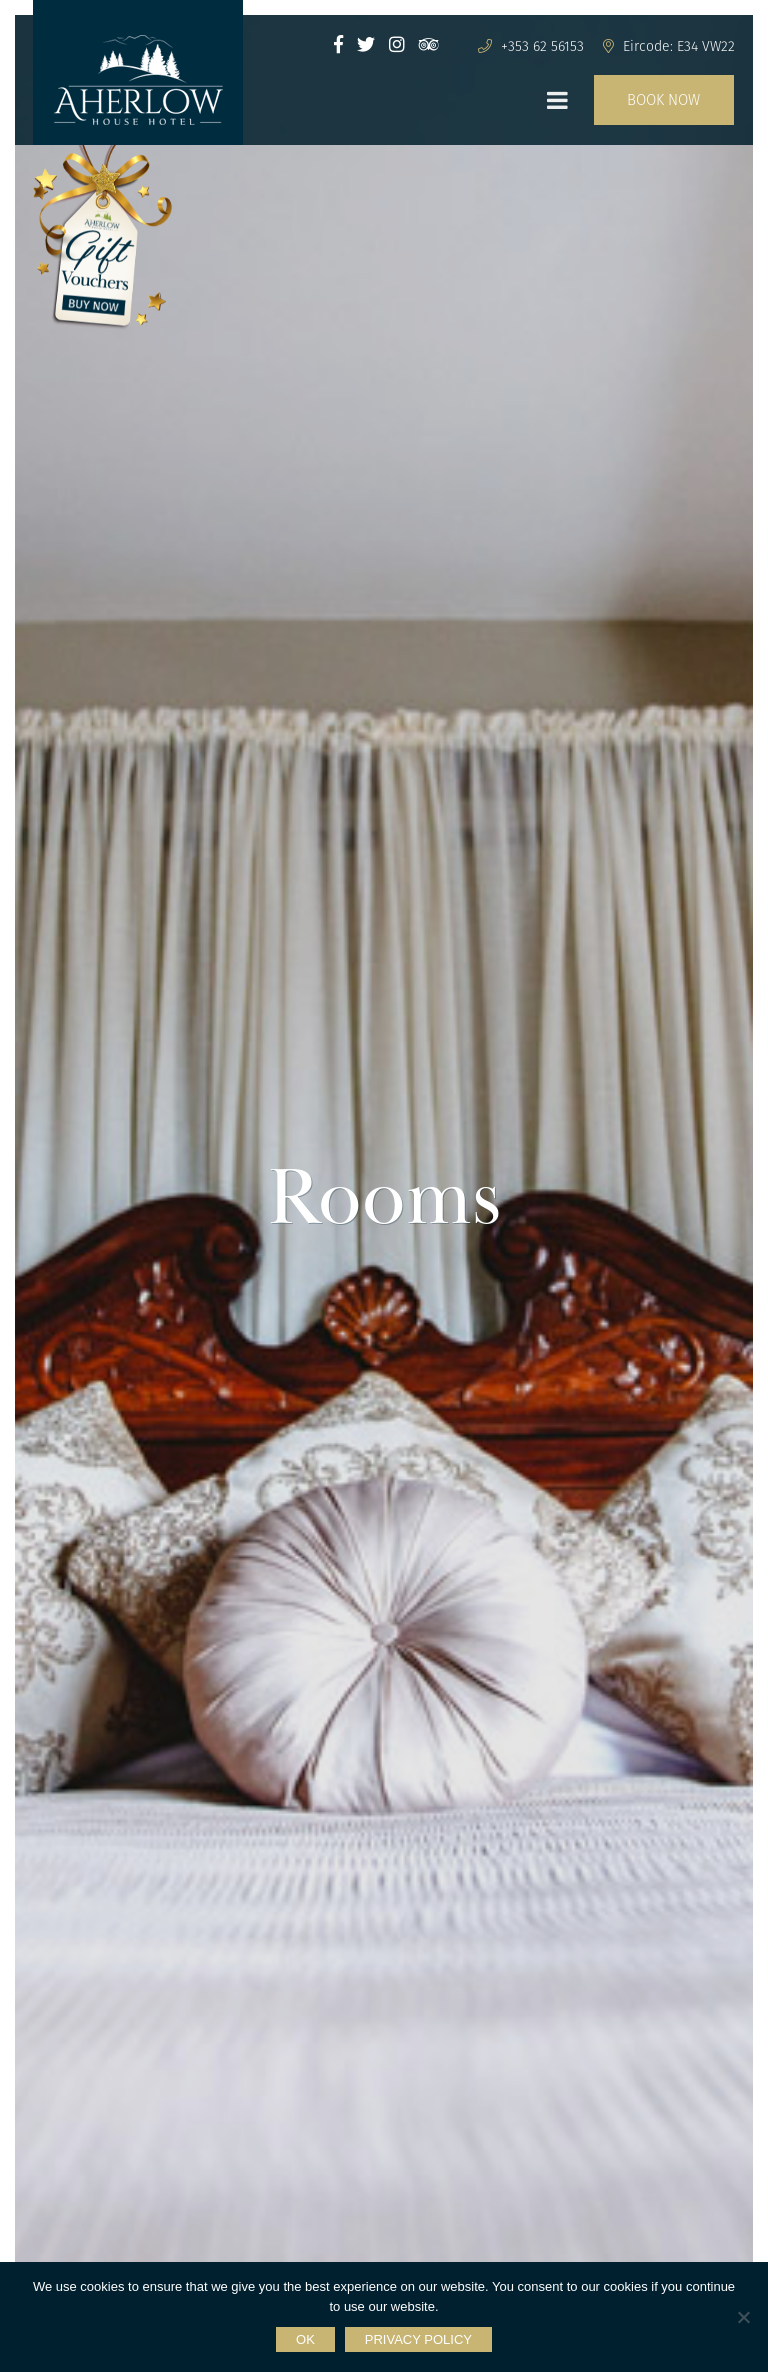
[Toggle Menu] (557, 100)
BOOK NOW (663, 99)
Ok (305, 2339)
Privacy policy (418, 2339)
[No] (743, 2317)
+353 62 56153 (531, 46)
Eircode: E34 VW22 (669, 46)
